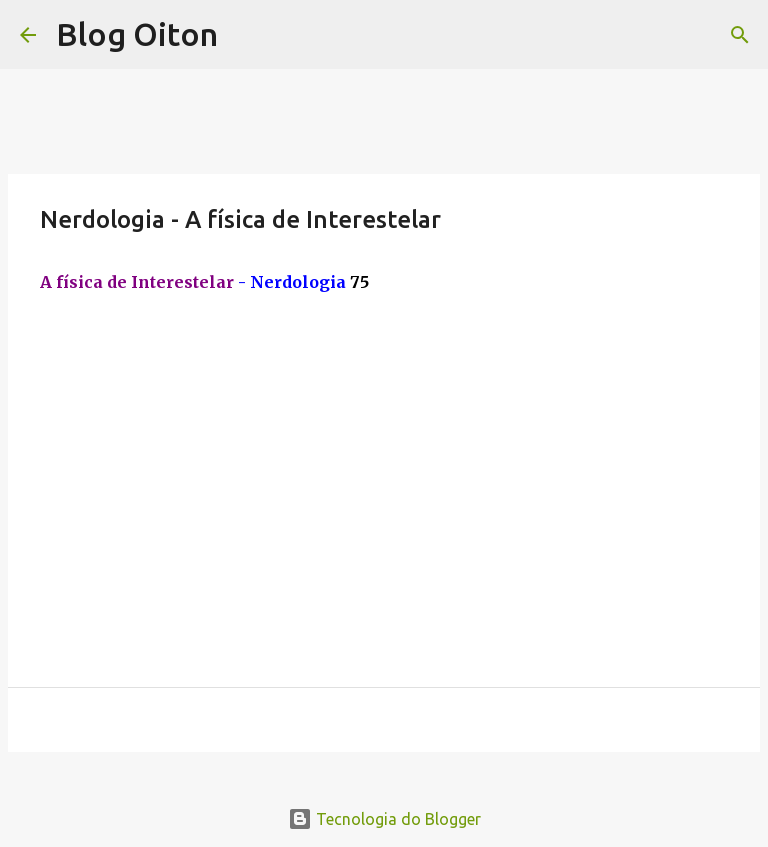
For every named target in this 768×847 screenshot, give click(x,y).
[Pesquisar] (740, 35)
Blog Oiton (137, 34)
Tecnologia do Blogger (384, 819)
